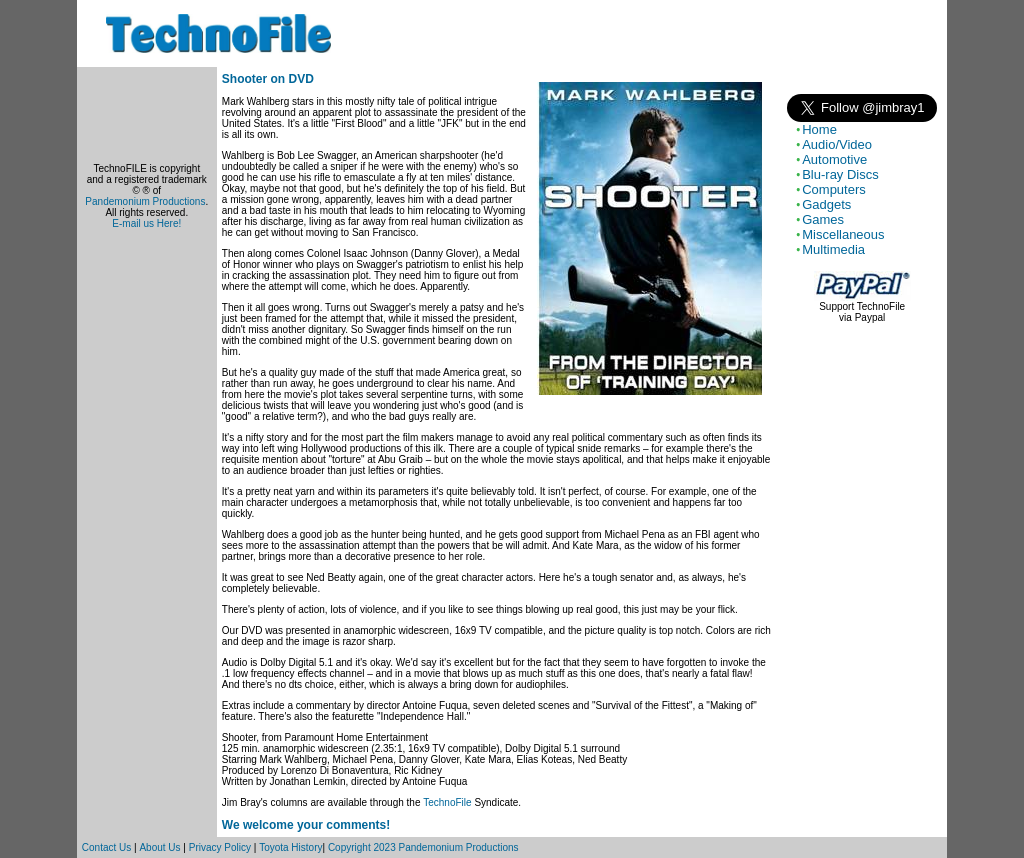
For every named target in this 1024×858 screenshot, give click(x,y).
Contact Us (106, 847)
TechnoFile (447, 802)
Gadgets (826, 204)
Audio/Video (837, 144)
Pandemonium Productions (145, 201)
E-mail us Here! (146, 223)
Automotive (834, 159)
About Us (159, 847)
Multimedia (833, 249)
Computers (834, 189)
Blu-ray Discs (840, 174)
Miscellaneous (843, 234)
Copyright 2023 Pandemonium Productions (423, 847)
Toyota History (290, 847)
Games (823, 219)
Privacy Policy (220, 847)
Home (819, 129)
